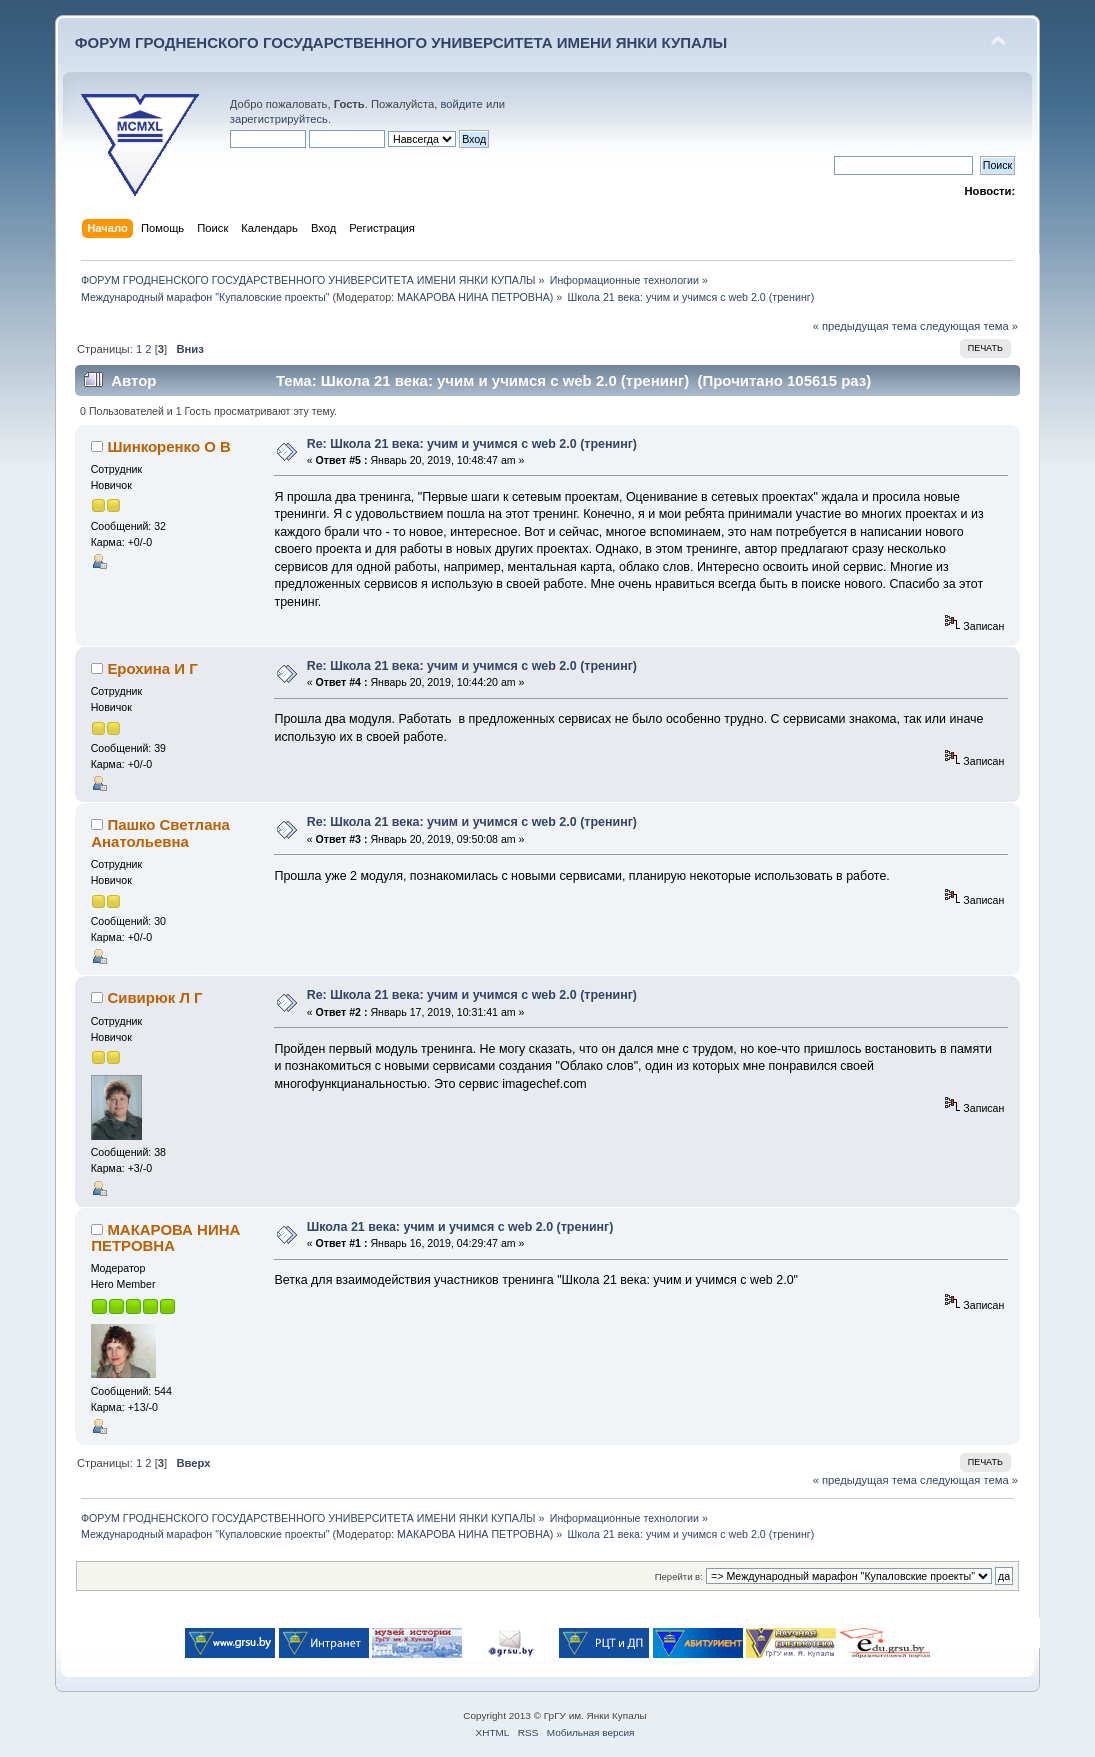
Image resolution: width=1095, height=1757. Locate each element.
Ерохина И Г (152, 668)
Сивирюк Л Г (154, 997)
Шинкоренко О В (168, 446)
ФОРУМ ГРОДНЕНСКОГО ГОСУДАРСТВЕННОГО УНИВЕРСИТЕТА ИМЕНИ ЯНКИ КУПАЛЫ (401, 42)
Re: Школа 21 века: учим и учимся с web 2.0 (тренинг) (472, 444)
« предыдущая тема (865, 326)
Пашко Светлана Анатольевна (160, 832)
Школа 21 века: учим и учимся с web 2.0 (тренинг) (460, 1227)
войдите (461, 104)
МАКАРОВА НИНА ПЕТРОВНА (473, 297)
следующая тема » (969, 326)
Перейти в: (679, 1576)
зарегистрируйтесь (279, 119)
